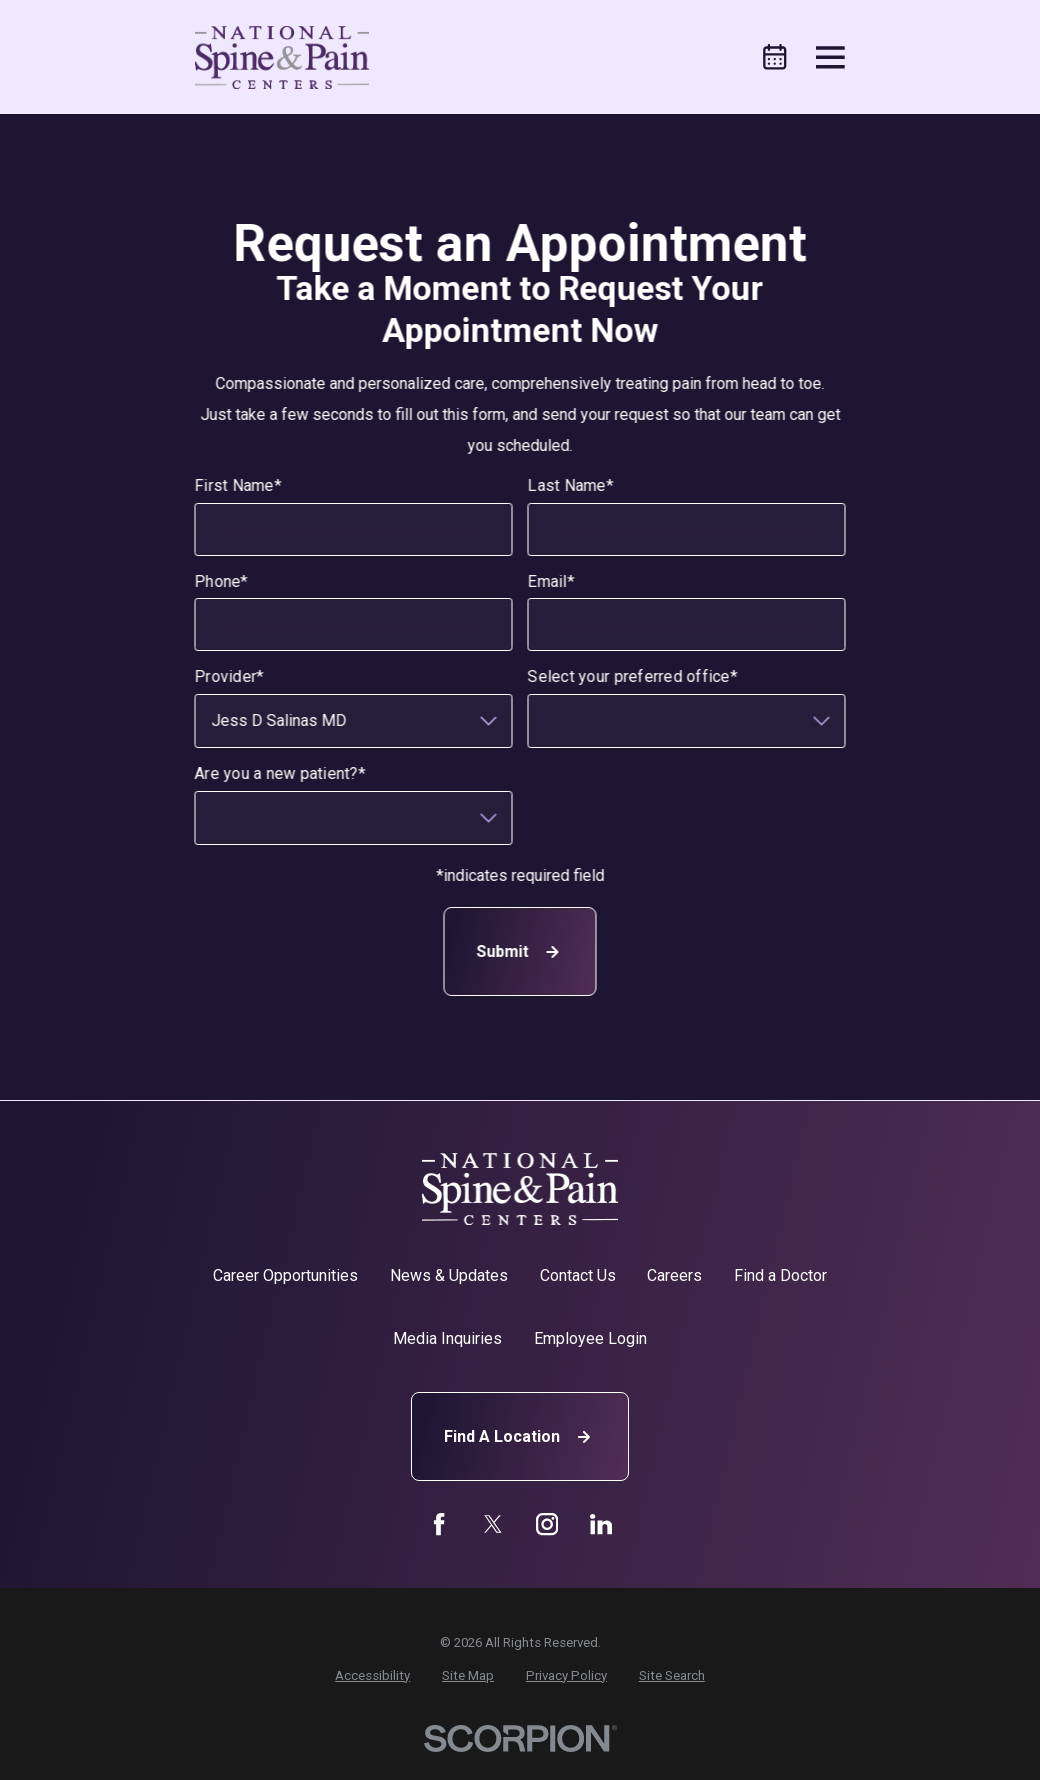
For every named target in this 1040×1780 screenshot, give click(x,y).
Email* (551, 581)
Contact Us (578, 1275)
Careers (674, 1275)
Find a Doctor (780, 1275)
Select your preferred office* (632, 677)
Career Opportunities (285, 1275)
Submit (520, 952)
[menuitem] (372, 1676)
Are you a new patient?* (280, 774)
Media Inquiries (447, 1338)
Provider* (229, 677)
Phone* (222, 581)
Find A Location (520, 1437)
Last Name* (571, 486)
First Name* (238, 486)
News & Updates (449, 1275)
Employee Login (590, 1338)
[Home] (282, 57)
